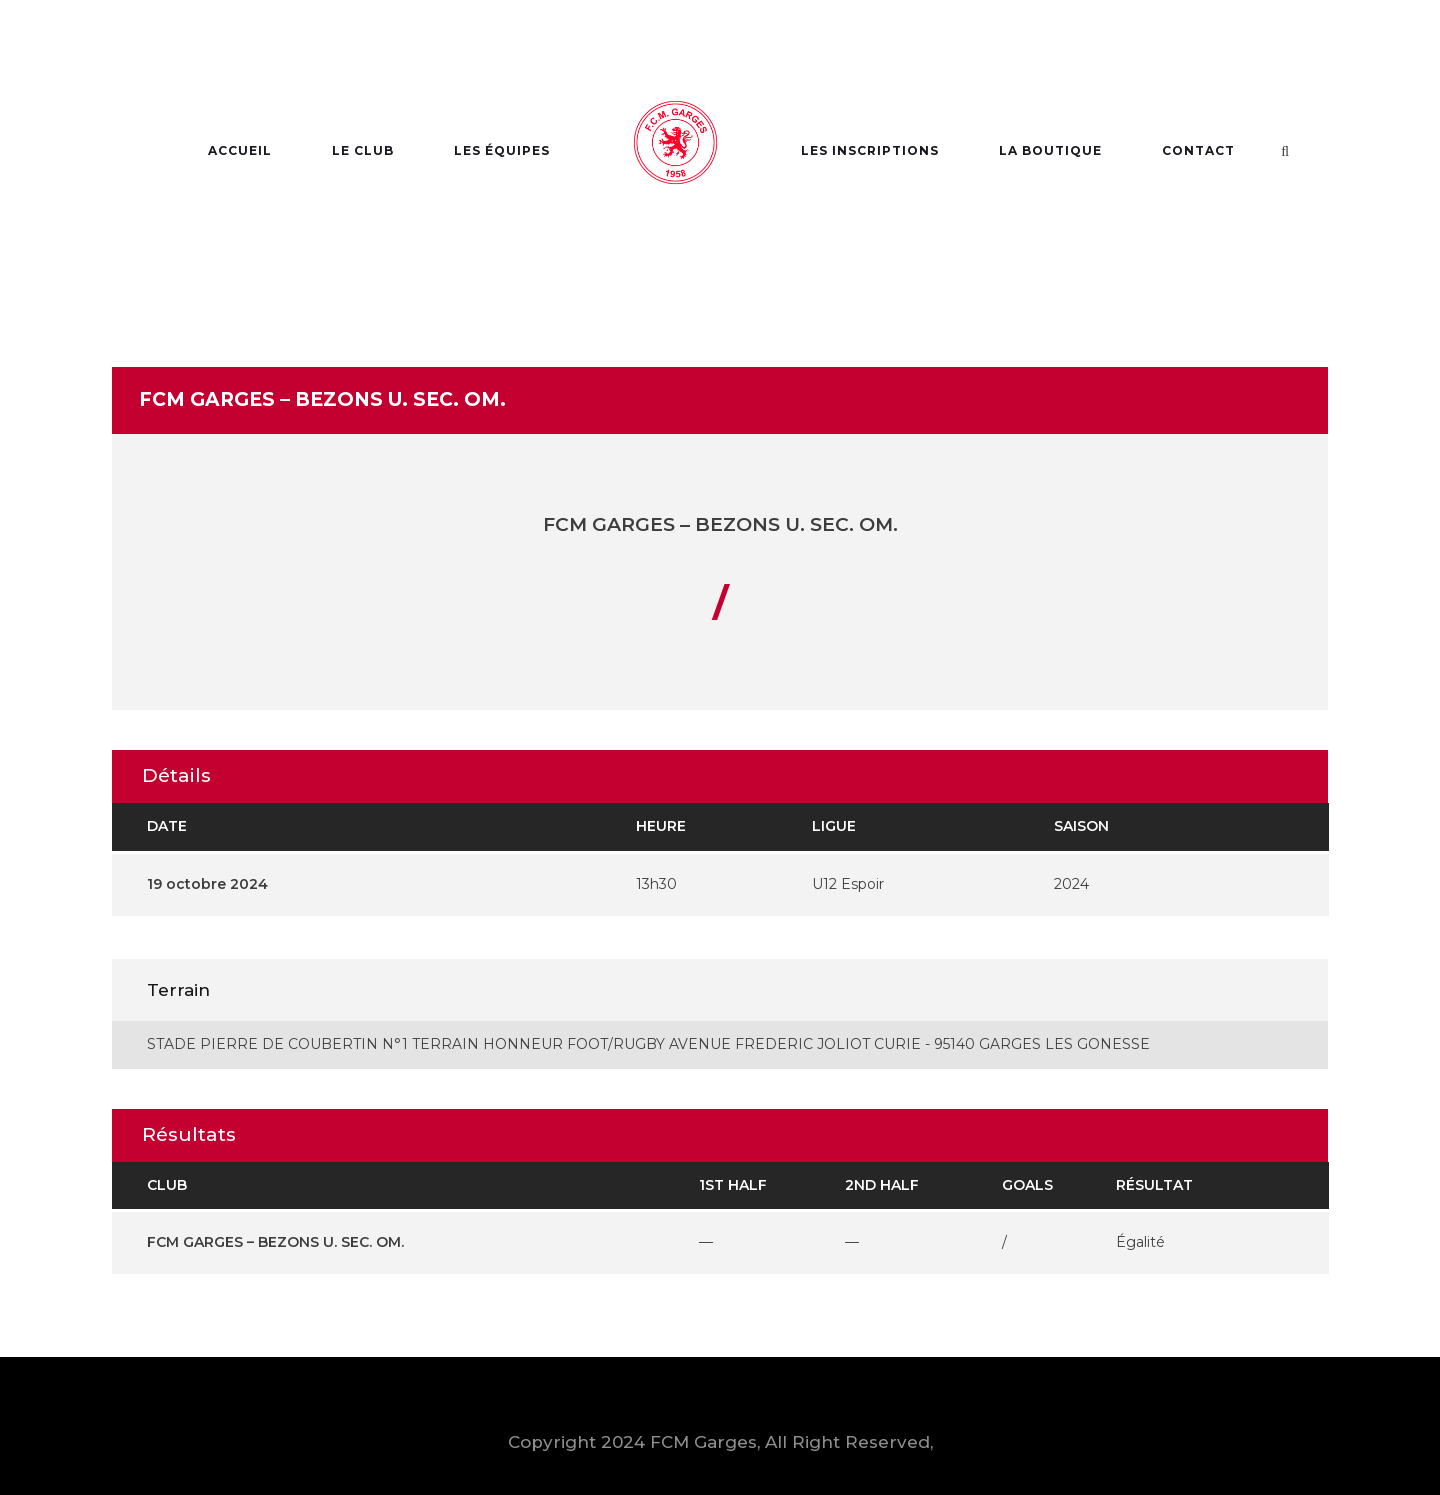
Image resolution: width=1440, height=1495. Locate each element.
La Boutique (1050, 150)
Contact (1198, 150)
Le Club (363, 150)
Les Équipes (502, 150)
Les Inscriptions (870, 150)
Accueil (240, 150)
